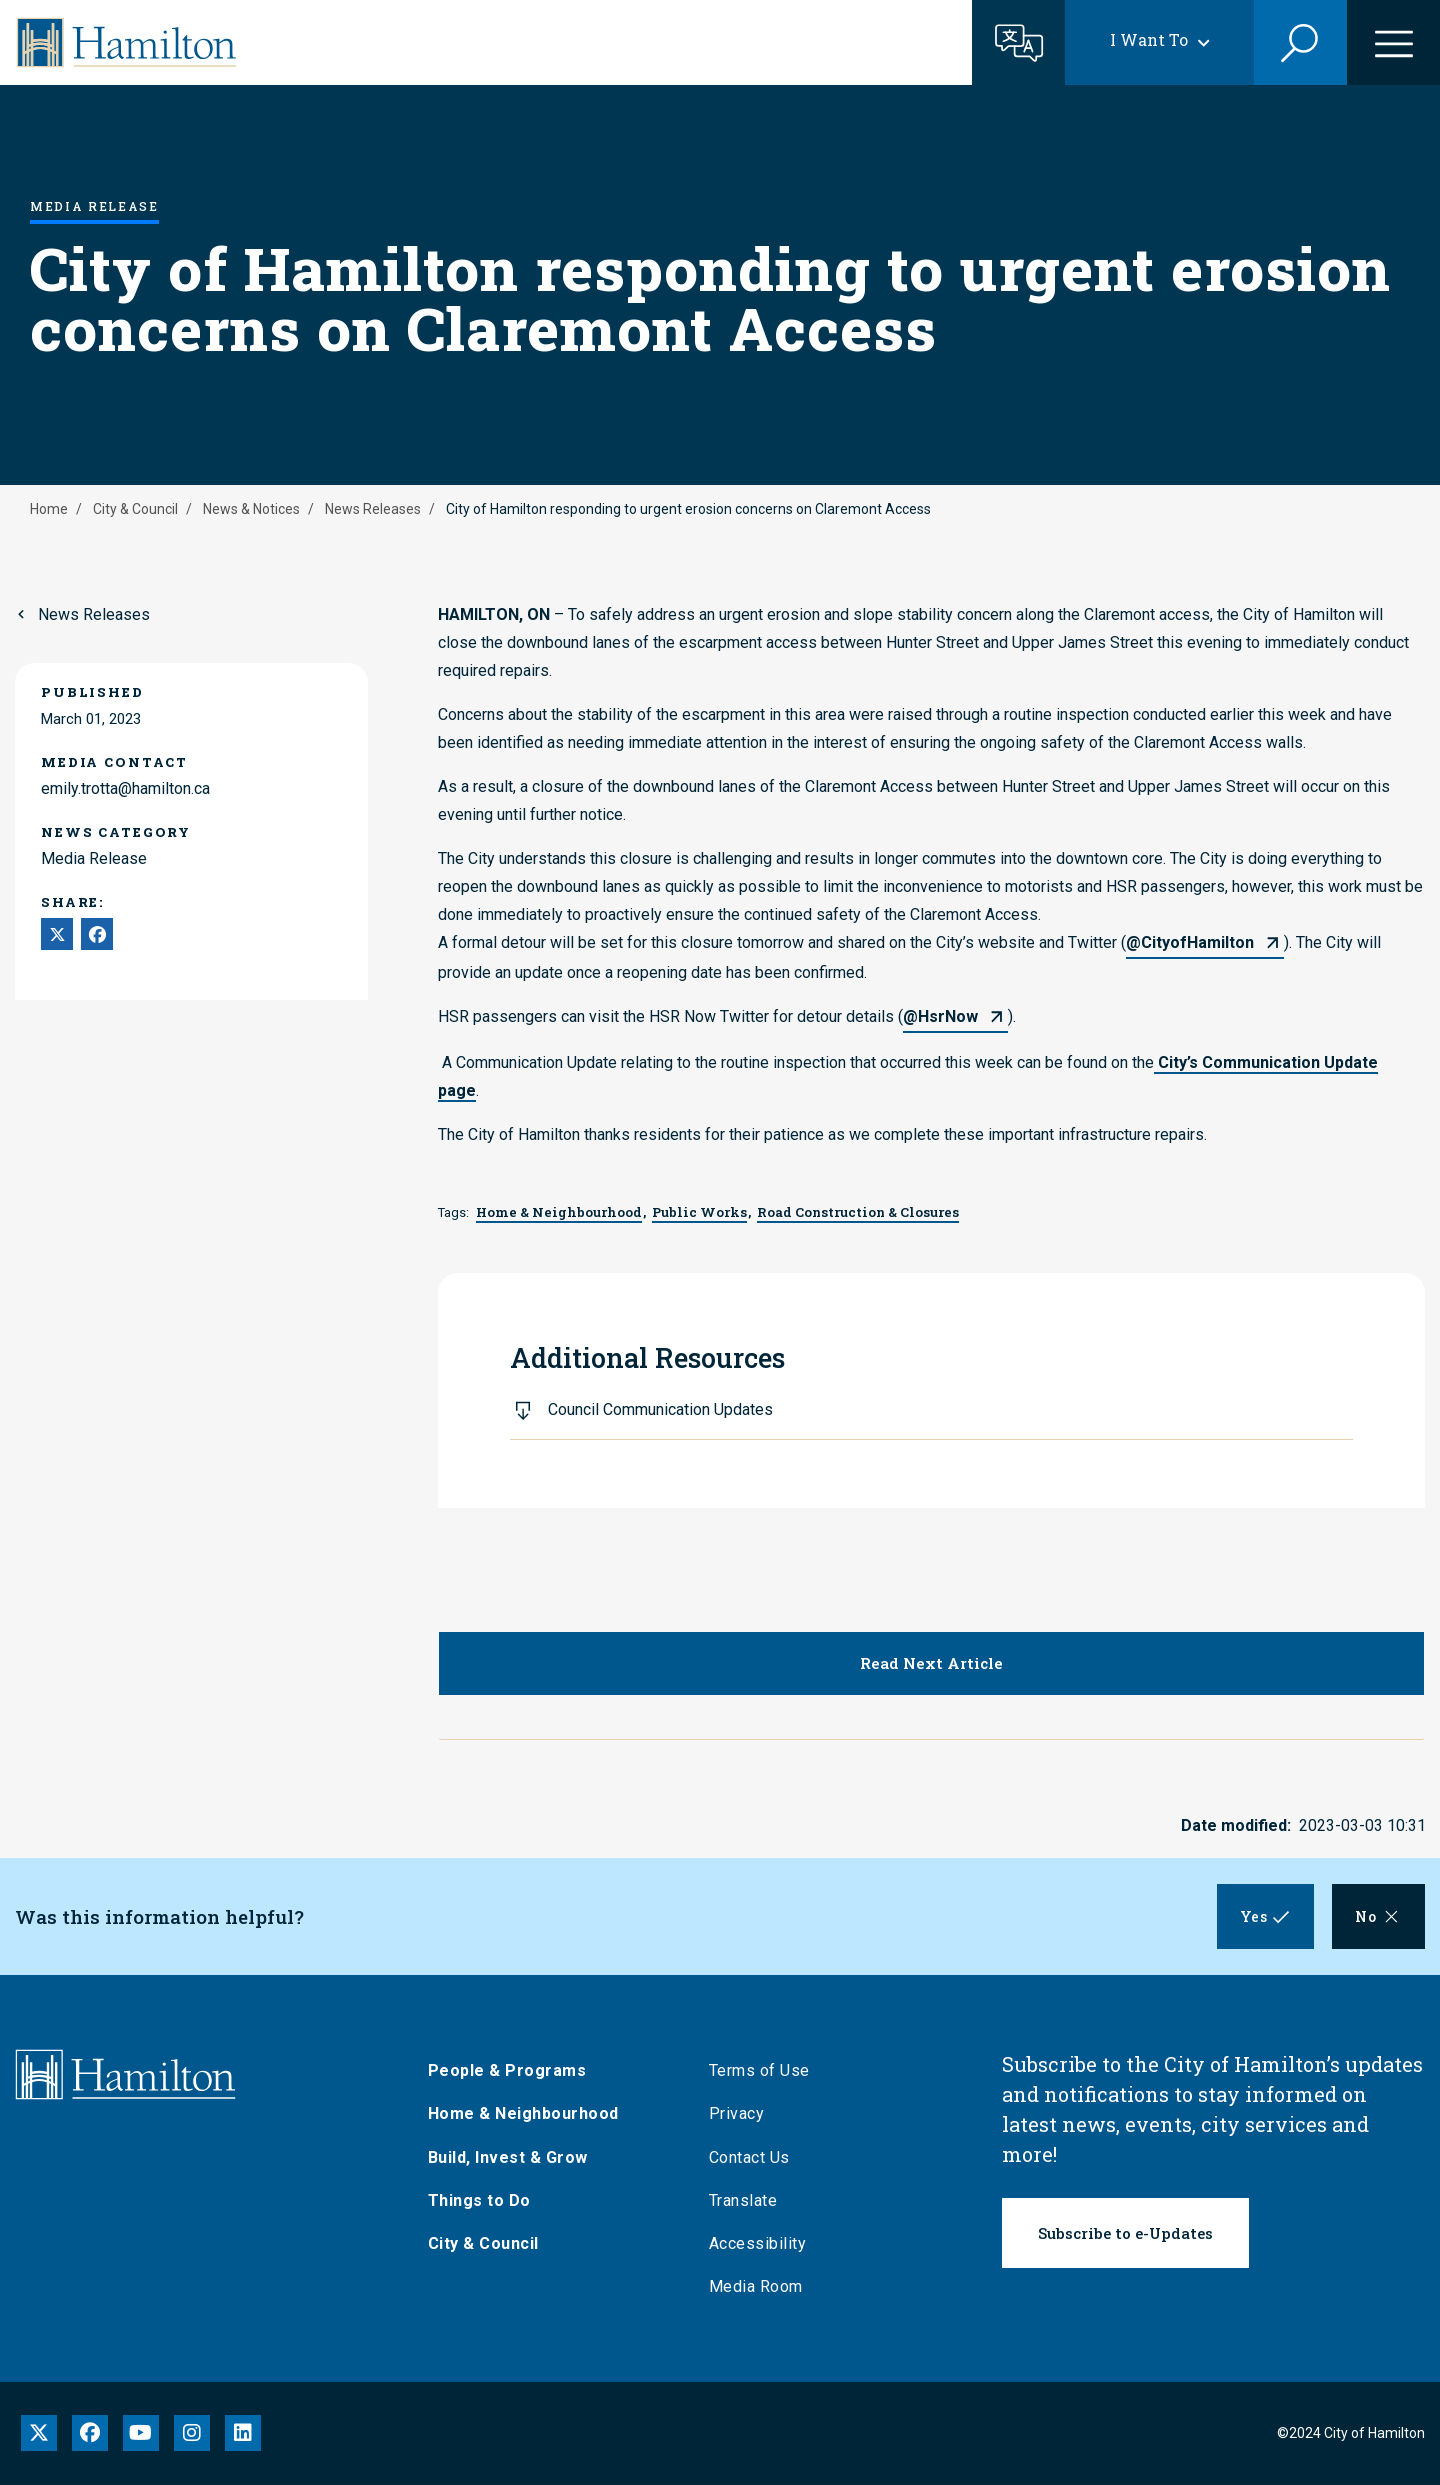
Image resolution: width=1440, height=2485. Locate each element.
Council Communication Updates (660, 1409)
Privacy (739, 2113)
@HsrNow (940, 1016)
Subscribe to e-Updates (1125, 2233)
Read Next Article (931, 1663)
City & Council (135, 509)
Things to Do (481, 2200)
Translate (745, 2200)
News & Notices (251, 509)
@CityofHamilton (1190, 942)
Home (49, 509)
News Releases (373, 509)
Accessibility (760, 2243)
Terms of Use (761, 2070)
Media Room (758, 2286)
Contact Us (751, 2157)
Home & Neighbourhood (525, 2113)
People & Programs (509, 2070)
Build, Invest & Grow (510, 2157)
